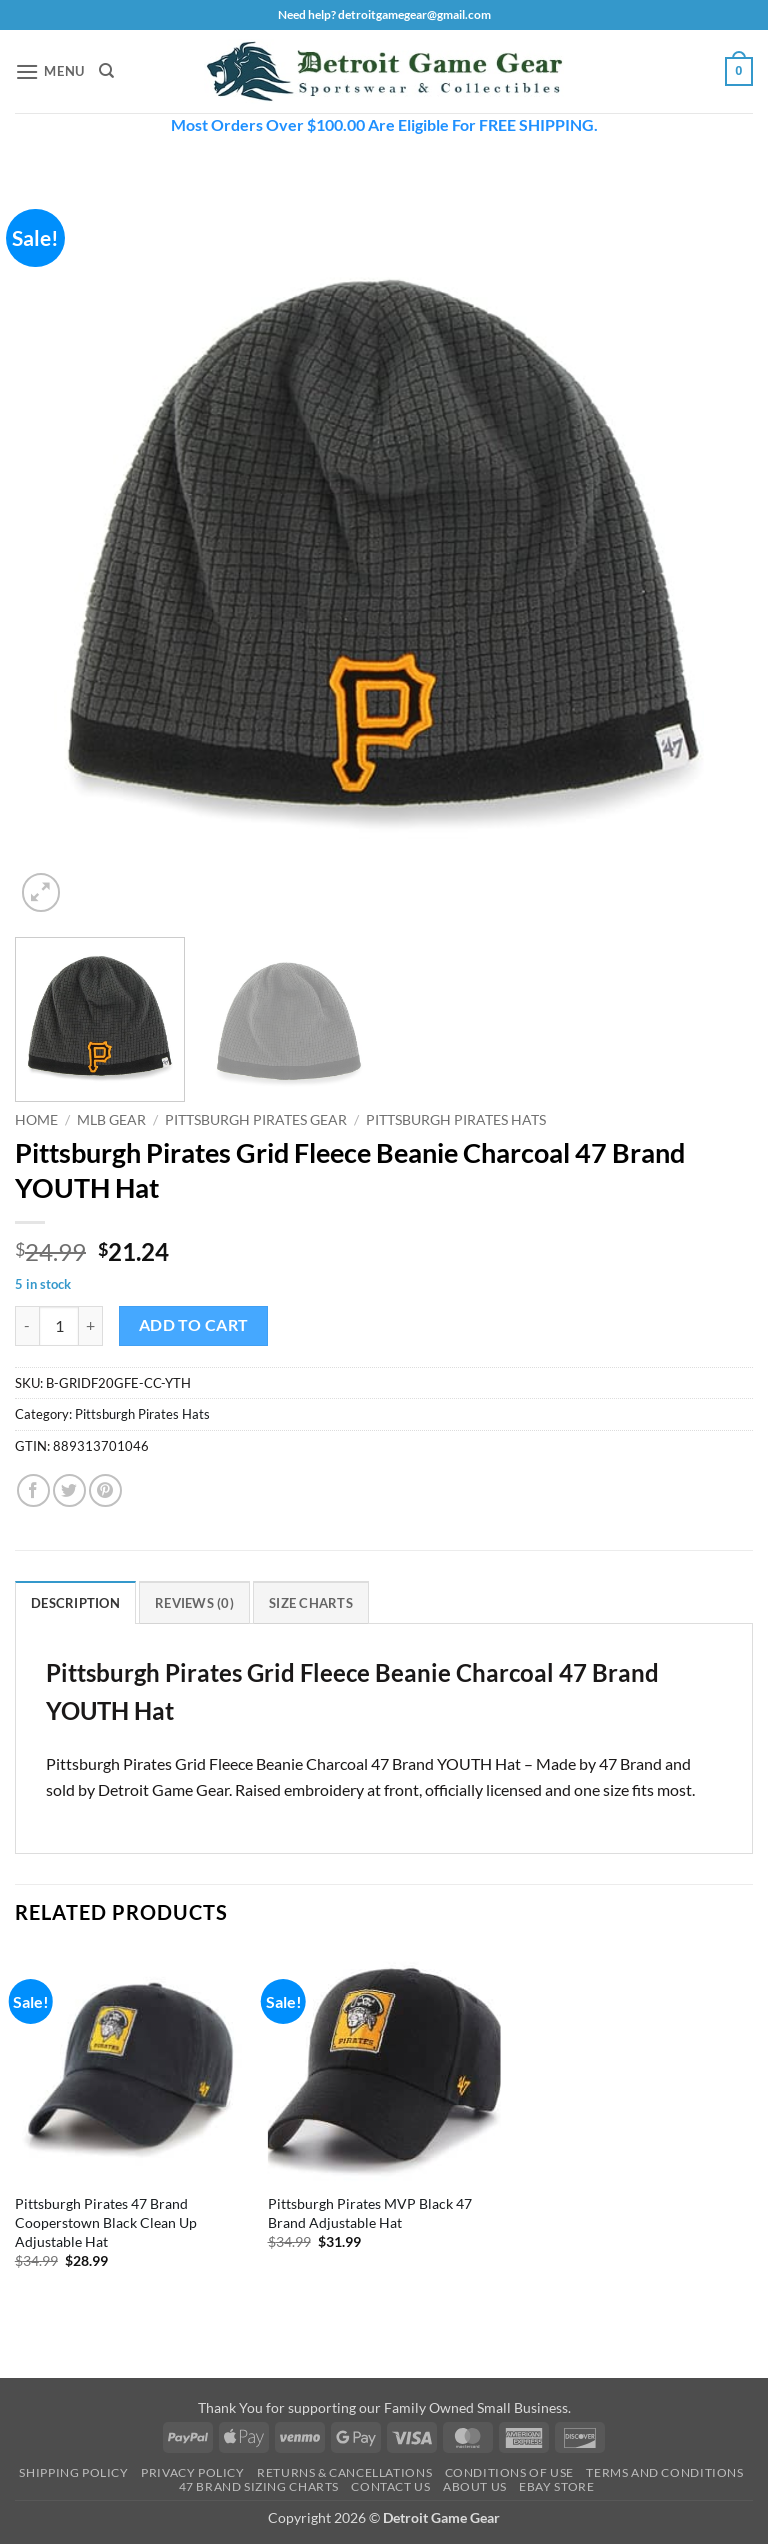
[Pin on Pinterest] (105, 1490)
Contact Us (390, 2486)
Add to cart (194, 1325)
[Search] (106, 71)
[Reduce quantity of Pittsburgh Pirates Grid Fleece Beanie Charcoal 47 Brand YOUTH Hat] (27, 1326)
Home (36, 1120)
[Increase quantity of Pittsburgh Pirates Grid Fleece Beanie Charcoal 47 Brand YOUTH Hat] (91, 1326)
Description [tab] (75, 1603)
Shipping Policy (73, 2472)
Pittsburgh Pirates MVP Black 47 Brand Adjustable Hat (370, 2213)
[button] (50, 71)
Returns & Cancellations (344, 2472)
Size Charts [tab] (311, 1603)
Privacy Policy (193, 2472)
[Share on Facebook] (33, 1490)
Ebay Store (556, 2486)
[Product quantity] (59, 1326)
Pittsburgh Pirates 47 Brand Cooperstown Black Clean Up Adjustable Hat (106, 2222)
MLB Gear (111, 1120)
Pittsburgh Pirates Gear (256, 1120)
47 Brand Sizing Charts (259, 2486)
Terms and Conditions (664, 2472)
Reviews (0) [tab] (194, 1603)
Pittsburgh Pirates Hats (456, 1120)
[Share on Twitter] (69, 1490)
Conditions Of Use (509, 2472)
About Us (475, 2486)
